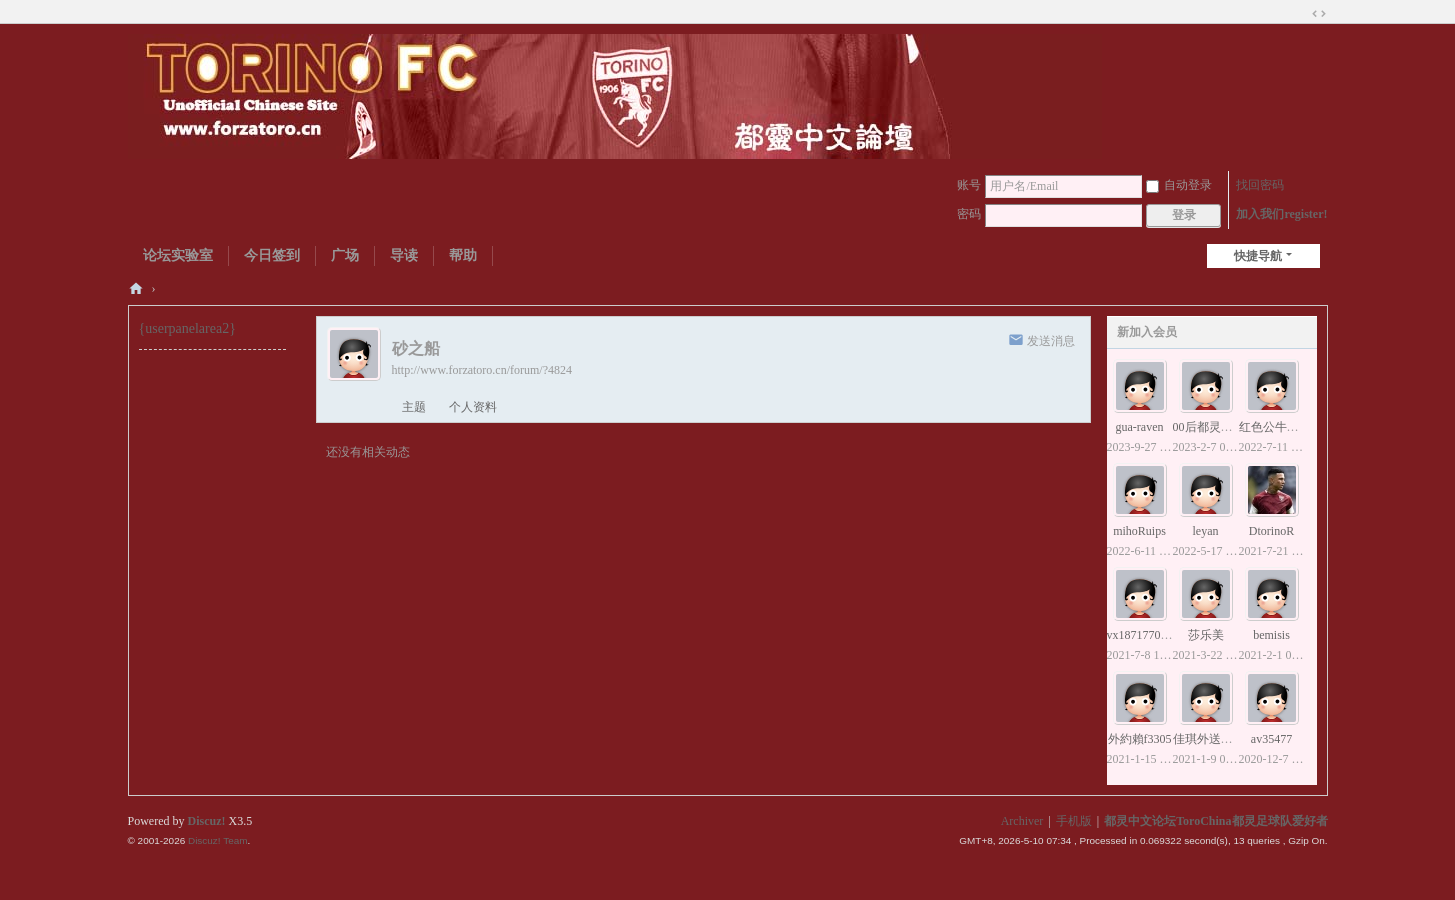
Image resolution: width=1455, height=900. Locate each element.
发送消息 (1051, 341)
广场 (345, 255)
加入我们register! (1281, 214)
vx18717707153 (1146, 635)
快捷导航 (1258, 256)
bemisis (1271, 635)
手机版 (1074, 821)
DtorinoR (1271, 531)
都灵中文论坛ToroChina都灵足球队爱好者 (136, 288)
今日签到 (272, 255)
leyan (1206, 531)
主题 (414, 407)
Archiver (1022, 821)
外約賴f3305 (1140, 739)
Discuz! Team (218, 840)
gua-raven (1140, 427)
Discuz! (207, 821)
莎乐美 (1206, 635)
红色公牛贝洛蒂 (1281, 427)
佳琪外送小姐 (1209, 739)
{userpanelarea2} (187, 328)
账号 (969, 185)
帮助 (463, 255)
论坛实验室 (178, 255)
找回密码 (1260, 185)
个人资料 (473, 407)
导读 (404, 255)
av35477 (1271, 739)
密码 (969, 214)
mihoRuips (1139, 531)
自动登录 (1179, 185)
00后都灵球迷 (1209, 427)
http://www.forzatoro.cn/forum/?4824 (482, 370)
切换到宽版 (1319, 14)
